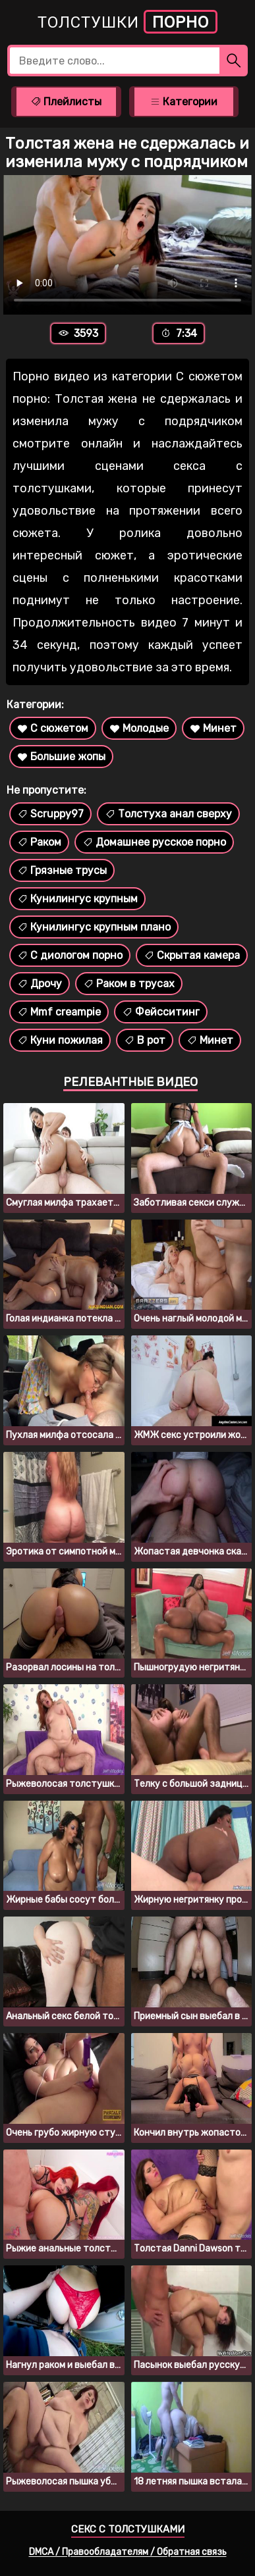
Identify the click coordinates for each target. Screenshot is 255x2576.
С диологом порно (70, 955)
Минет (213, 728)
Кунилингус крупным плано (94, 927)
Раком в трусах (129, 983)
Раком (39, 842)
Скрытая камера (192, 955)
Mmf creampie (59, 1012)
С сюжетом (52, 728)
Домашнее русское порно (154, 842)
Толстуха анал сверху (168, 814)
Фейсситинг (161, 1012)
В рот (144, 1040)
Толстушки (127, 22)
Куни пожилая (60, 1040)
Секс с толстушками (127, 2529)
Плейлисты (65, 101)
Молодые (139, 728)
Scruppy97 (50, 814)
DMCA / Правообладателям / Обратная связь (128, 2552)
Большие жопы (61, 756)
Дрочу (39, 983)
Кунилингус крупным (77, 898)
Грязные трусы (62, 870)
